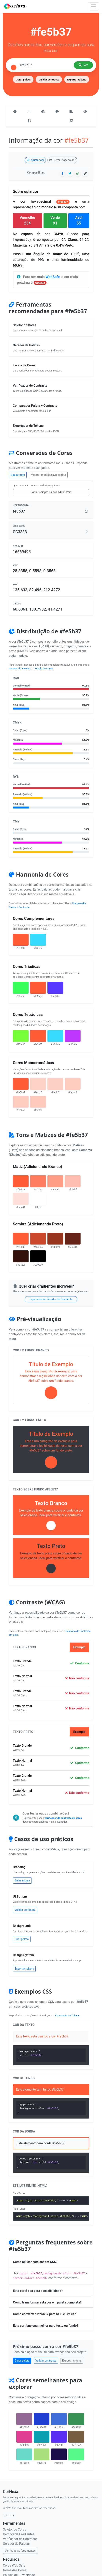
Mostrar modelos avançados (48, 474)
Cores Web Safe (14, 2565)
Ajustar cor (35, 160)
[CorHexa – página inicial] (15, 6)
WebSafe (52, 277)
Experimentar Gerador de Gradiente (51, 1299)
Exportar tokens (76, 79)
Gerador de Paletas (19, 668)
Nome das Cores (14, 2570)
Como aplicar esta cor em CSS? (35, 2262)
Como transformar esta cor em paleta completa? (47, 2302)
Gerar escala (22, 1880)
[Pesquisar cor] (45, 65)
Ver (83, 65)
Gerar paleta (23, 79)
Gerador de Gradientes (18, 2534)
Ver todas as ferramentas (20, 2550)
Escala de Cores (44, 668)
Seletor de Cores (14, 2529)
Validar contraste (49, 79)
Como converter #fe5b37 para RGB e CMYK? (44, 2314)
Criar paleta (22, 1939)
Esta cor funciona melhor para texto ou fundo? (45, 2325)
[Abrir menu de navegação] (93, 6)
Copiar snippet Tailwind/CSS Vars (51, 492)
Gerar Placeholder (62, 160)
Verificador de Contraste (20, 2539)
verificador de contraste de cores (63, 1818)
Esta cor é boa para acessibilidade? (38, 2291)
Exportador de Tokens (67, 2015)
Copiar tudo (18, 474)
